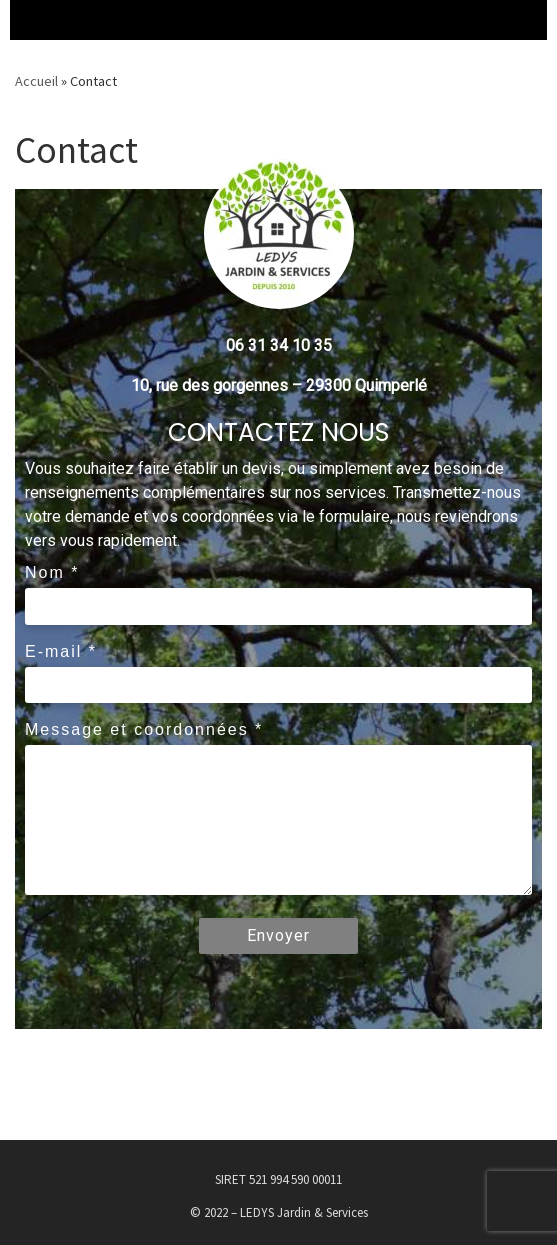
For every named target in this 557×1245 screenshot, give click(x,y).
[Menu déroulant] (30, 20)
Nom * (52, 572)
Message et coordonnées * (144, 729)
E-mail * (61, 651)
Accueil (36, 81)
